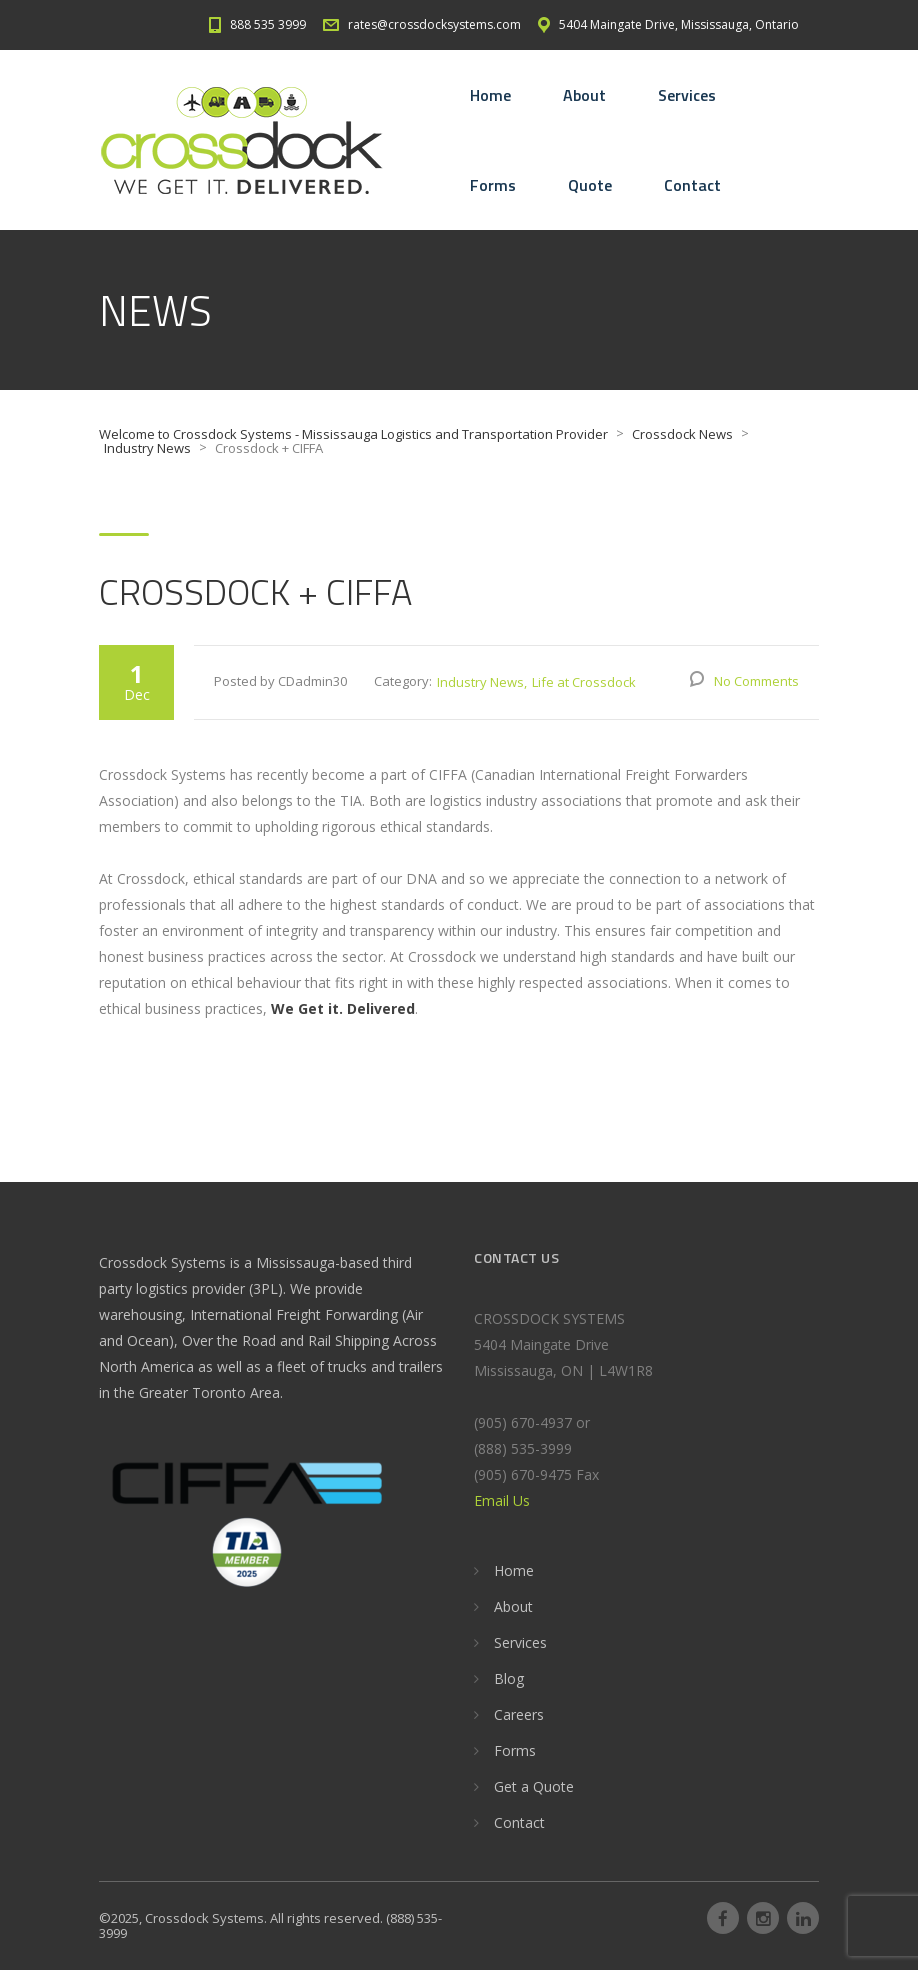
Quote (590, 185)
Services (687, 95)
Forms (493, 185)
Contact (692, 185)
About (584, 95)
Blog (509, 1678)
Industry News (480, 682)
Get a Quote (534, 1786)
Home (490, 95)
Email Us (502, 1500)
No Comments (756, 681)
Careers (519, 1714)
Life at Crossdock (584, 682)
